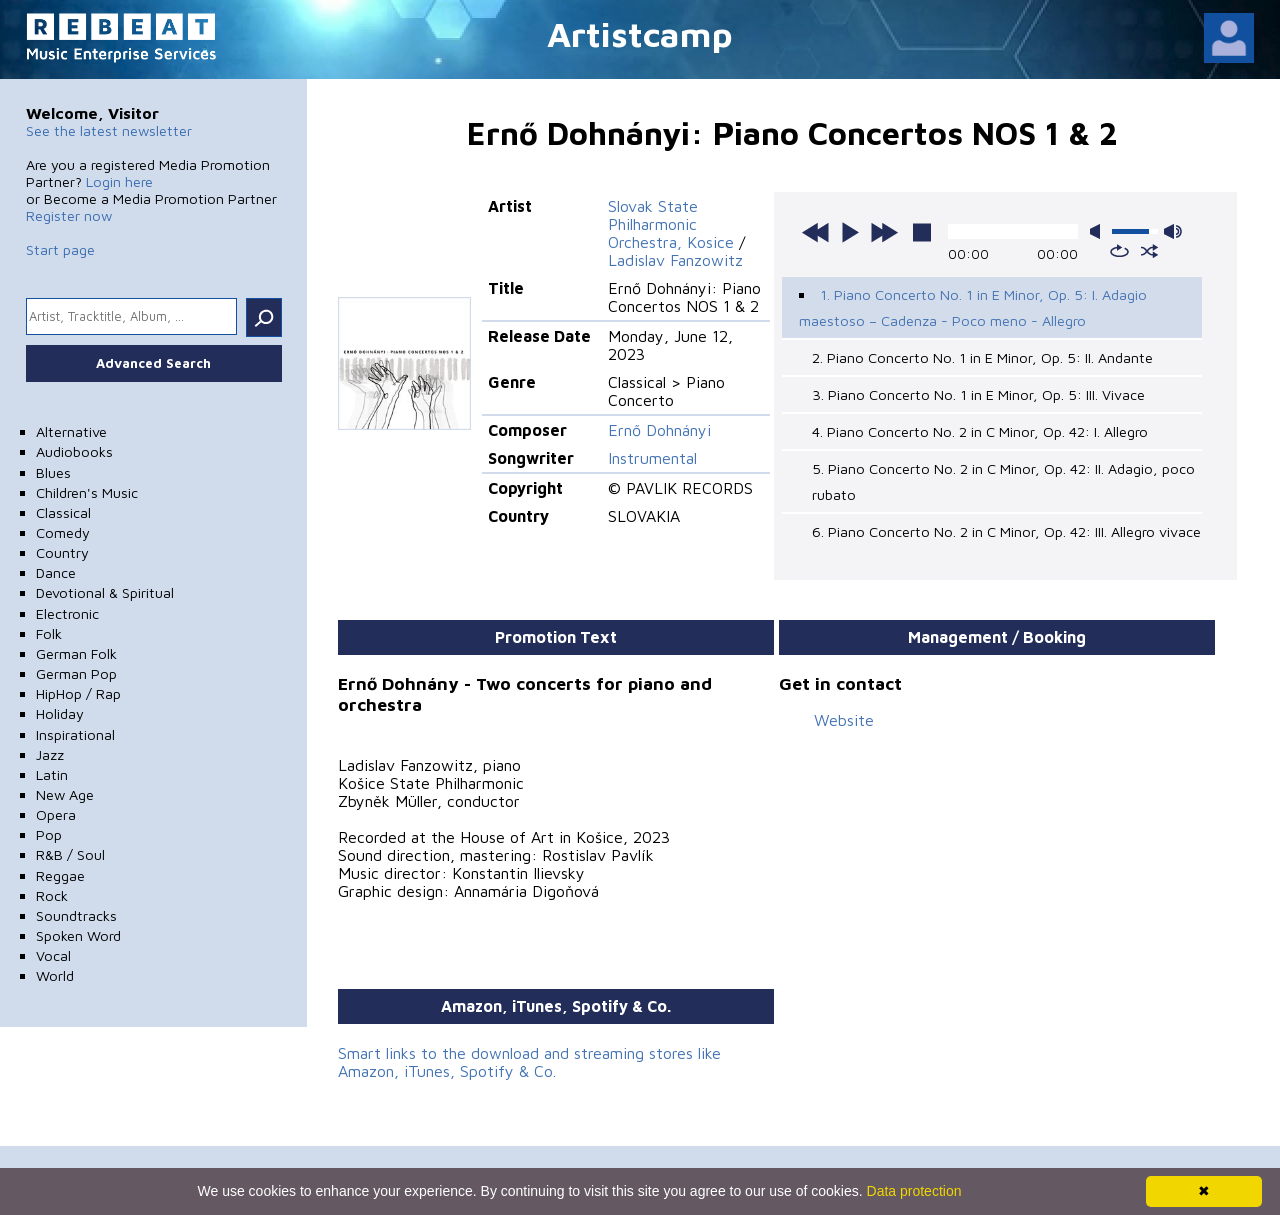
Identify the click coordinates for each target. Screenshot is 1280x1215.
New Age (65, 794)
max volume (1173, 231)
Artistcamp (640, 33)
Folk (49, 633)
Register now (69, 215)
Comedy (63, 532)
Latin (52, 774)
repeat (1119, 251)
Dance (56, 572)
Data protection (914, 1191)
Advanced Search (153, 363)
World (55, 975)
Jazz (50, 754)
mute (1099, 231)
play (850, 232)
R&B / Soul (70, 854)
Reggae (60, 875)
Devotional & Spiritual (105, 592)
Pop (49, 834)
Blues (53, 472)
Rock (52, 895)
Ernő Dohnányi (659, 430)
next (884, 232)
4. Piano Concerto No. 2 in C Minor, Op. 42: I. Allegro (980, 431)
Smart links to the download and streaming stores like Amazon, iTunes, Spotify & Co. (529, 1062)
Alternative (71, 431)
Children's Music (87, 492)
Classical (63, 512)
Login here (119, 181)
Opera (56, 814)
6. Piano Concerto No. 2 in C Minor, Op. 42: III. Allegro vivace (1006, 531)
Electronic (67, 613)
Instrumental (652, 458)
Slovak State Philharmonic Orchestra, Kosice (671, 224)
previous (816, 232)
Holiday (60, 713)
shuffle (1149, 251)
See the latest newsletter (109, 130)
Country (62, 552)
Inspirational (75, 734)
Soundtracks (76, 915)
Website (844, 720)
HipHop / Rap (78, 693)
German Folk (76, 653)
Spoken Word (78, 935)
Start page (60, 249)
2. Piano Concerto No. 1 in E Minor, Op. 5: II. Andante (982, 357)
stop (922, 232)
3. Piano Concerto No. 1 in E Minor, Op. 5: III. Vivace (978, 394)
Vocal (53, 955)
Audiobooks (74, 451)
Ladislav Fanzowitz (675, 260)
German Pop (76, 673)
